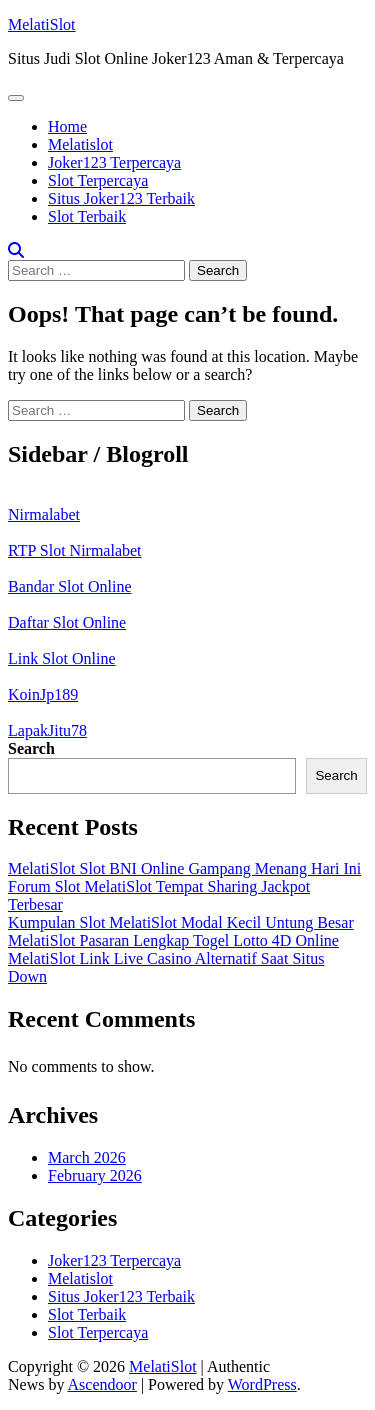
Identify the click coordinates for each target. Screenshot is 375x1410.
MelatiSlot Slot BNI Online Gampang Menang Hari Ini (184, 868)
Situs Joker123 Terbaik (121, 198)
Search (31, 748)
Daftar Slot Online (67, 622)
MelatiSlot (42, 24)
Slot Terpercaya (98, 180)
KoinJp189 (43, 694)
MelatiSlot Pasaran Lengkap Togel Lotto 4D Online (173, 940)
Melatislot (80, 144)
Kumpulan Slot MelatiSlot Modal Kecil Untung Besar (181, 922)
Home (67, 126)
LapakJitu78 (47, 730)
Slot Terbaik (87, 216)
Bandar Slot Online (70, 586)
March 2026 (87, 1157)
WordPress (262, 1384)
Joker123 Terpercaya (114, 162)
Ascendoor (102, 1384)
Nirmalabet (44, 514)
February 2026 (95, 1175)
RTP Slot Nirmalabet (75, 550)
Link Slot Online (62, 658)
